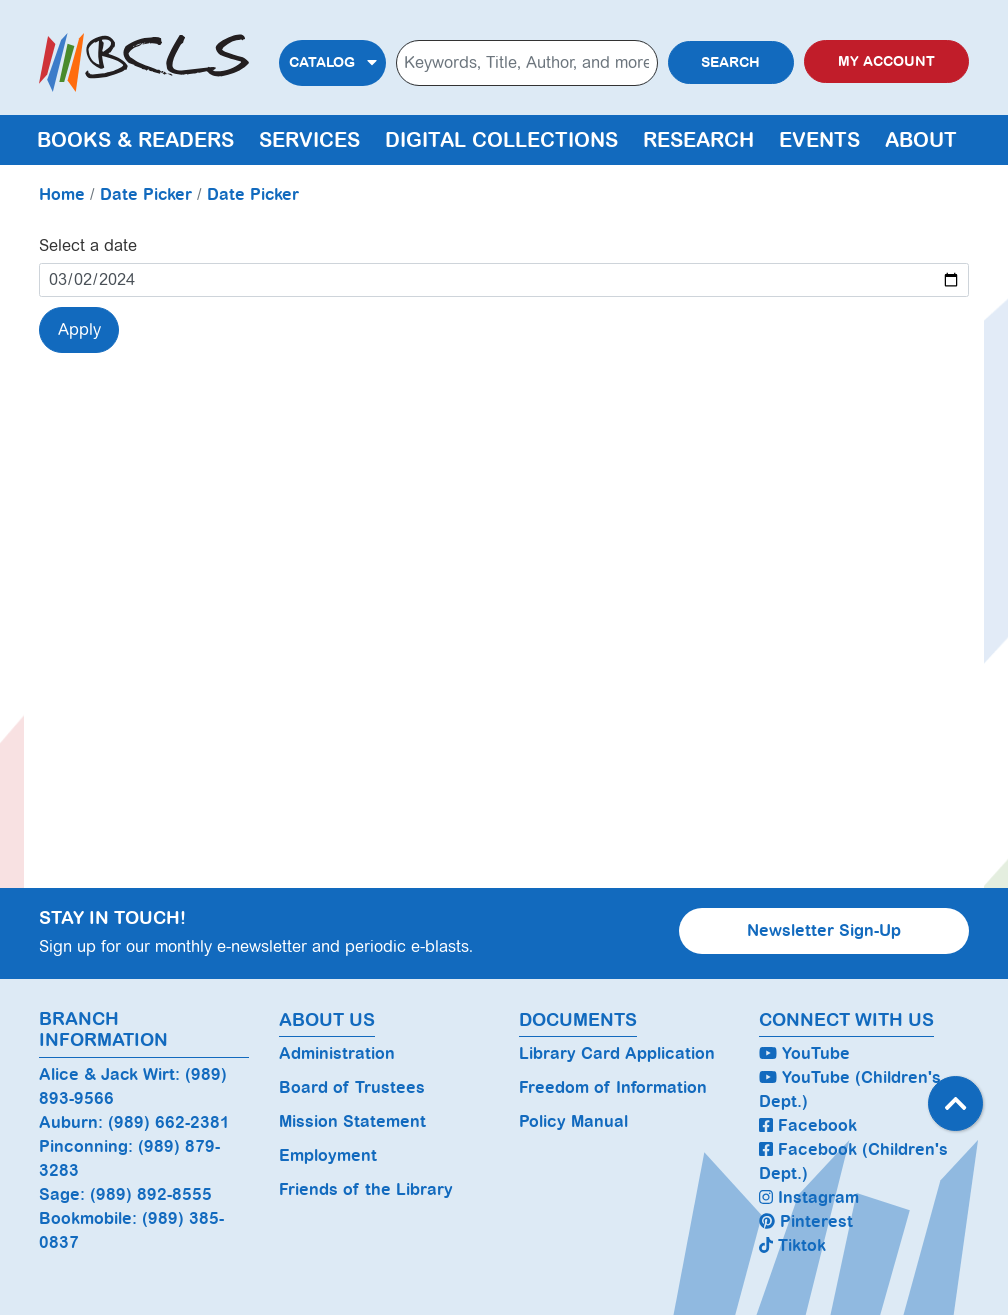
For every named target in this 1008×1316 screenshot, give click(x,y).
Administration (337, 1053)
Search (730, 62)
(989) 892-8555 (151, 1194)
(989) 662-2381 (169, 1122)
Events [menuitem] (819, 140)
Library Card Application (617, 1053)
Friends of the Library (366, 1189)
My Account (886, 61)
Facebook (808, 1125)
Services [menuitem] (309, 140)
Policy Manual (573, 1121)
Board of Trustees (352, 1087)
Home (62, 194)
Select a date (88, 245)
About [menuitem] (921, 140)
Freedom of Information (613, 1087)
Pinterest (806, 1221)
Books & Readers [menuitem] (135, 140)
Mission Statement (352, 1121)
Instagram (809, 1197)
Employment (328, 1155)
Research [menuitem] (698, 140)
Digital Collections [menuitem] (501, 140)
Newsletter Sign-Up (824, 930)
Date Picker (146, 194)
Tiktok (792, 1245)
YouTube (804, 1053)
